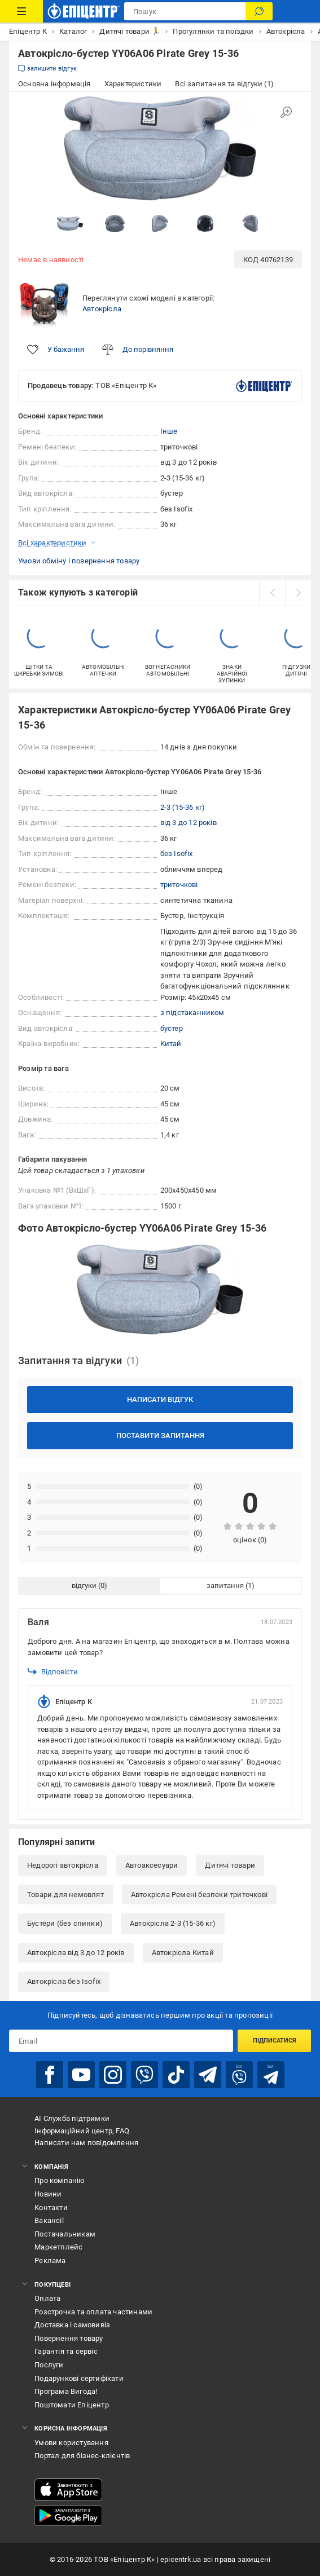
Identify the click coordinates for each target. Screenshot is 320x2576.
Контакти (51, 2207)
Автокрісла (101, 309)
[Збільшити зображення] (286, 112)
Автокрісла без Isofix (63, 1981)
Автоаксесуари (151, 1865)
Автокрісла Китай (183, 1952)
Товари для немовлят (65, 1894)
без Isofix (176, 853)
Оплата (47, 2298)
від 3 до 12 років (188, 822)
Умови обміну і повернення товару (78, 561)
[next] (298, 593)
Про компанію (59, 2180)
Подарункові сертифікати (79, 2378)
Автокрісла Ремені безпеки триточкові (199, 1894)
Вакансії (49, 2220)
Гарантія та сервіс (66, 2351)
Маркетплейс (58, 2247)
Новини (48, 2194)
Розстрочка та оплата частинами (93, 2312)
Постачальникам (64, 2234)
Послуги (48, 2365)
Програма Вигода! (65, 2391)
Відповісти (53, 1671)
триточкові (179, 884)
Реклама (49, 2260)
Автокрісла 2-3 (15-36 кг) (173, 1923)
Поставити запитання (160, 1435)
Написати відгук (160, 1399)
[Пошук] (259, 11)
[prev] (272, 593)
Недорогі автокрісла (62, 1865)
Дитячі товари (230, 1865)
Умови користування (71, 2442)
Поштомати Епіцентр (71, 2405)
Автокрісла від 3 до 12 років (76, 1952)
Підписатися (274, 2040)
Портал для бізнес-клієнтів (82, 2455)
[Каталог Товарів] (21, 11)
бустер (171, 1028)
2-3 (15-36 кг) (182, 807)
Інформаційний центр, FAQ (81, 2131)
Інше (169, 431)
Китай (171, 1043)
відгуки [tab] (84, 1585)
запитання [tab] (225, 1585)
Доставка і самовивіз (72, 2325)
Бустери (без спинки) (65, 1923)
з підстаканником (192, 1012)
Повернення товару (68, 2338)
